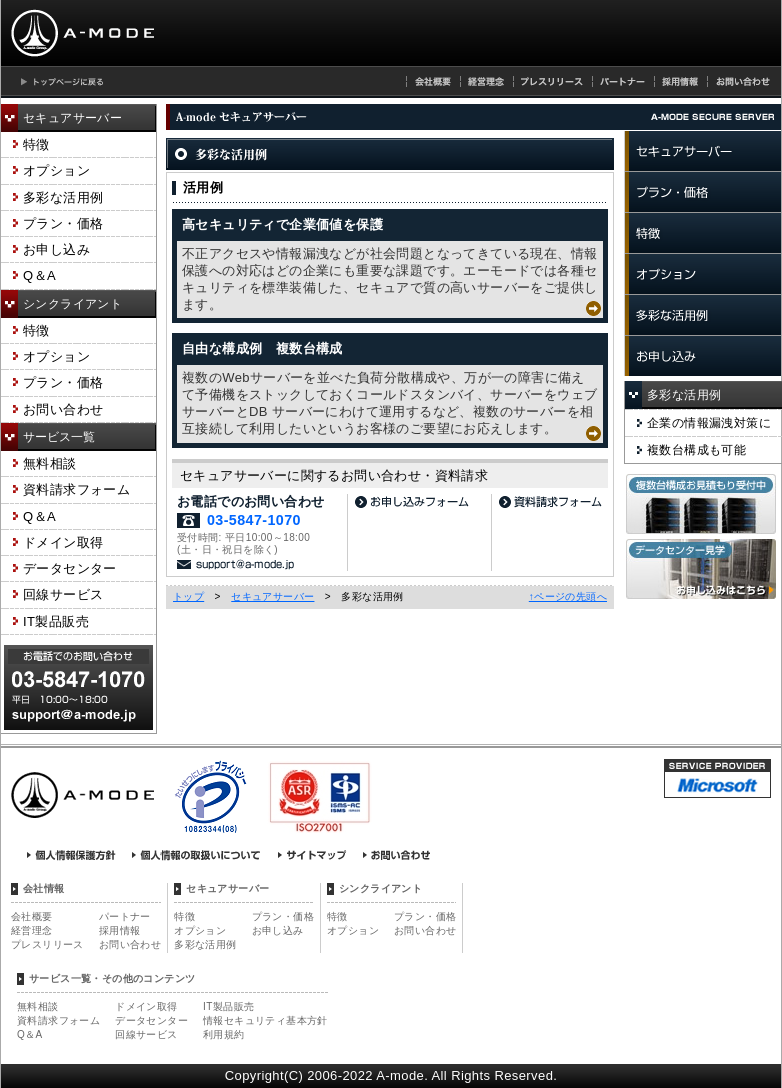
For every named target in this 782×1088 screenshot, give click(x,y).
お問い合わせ (63, 409)
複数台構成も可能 (696, 450)
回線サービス (63, 594)
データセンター (70, 568)
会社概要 (32, 916)
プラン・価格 (63, 223)
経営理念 (32, 930)
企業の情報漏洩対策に (709, 423)
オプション (56, 170)
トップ (188, 596)
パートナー (125, 916)
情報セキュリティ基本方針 (265, 1020)
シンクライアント (72, 304)
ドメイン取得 (63, 542)
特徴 (36, 144)
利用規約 (224, 1034)
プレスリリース (47, 944)
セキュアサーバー (72, 118)
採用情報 (120, 930)
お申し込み (56, 249)
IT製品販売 (56, 621)
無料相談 (50, 463)
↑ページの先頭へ (568, 596)
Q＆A (39, 275)
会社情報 (44, 888)
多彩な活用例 (63, 197)
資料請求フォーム (76, 489)
